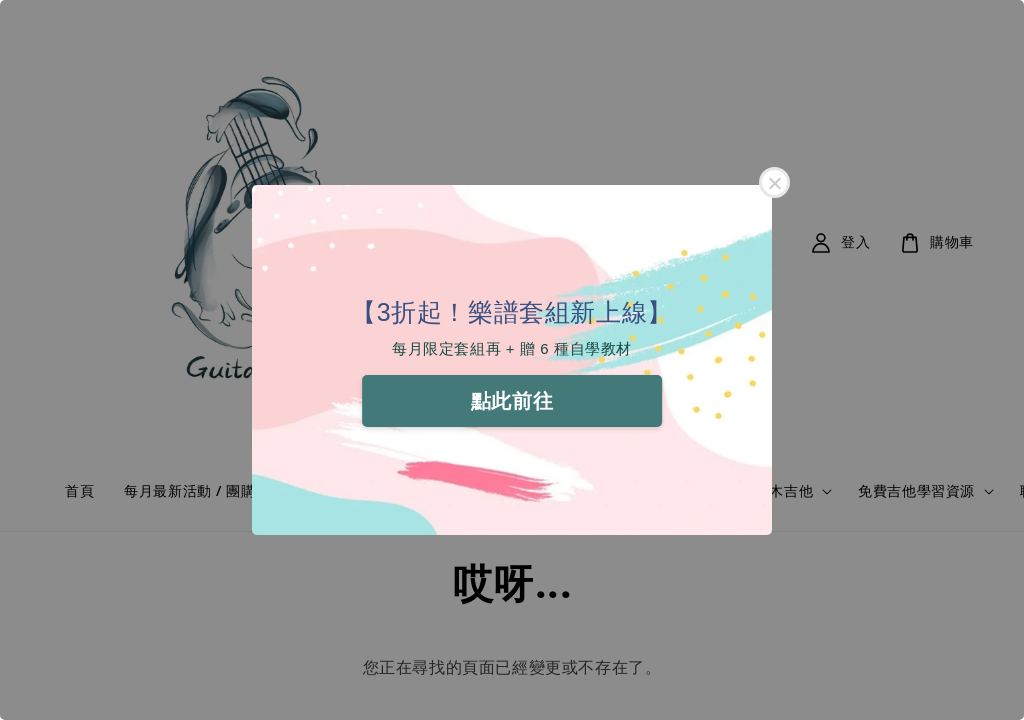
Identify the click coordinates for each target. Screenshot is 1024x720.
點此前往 (512, 401)
